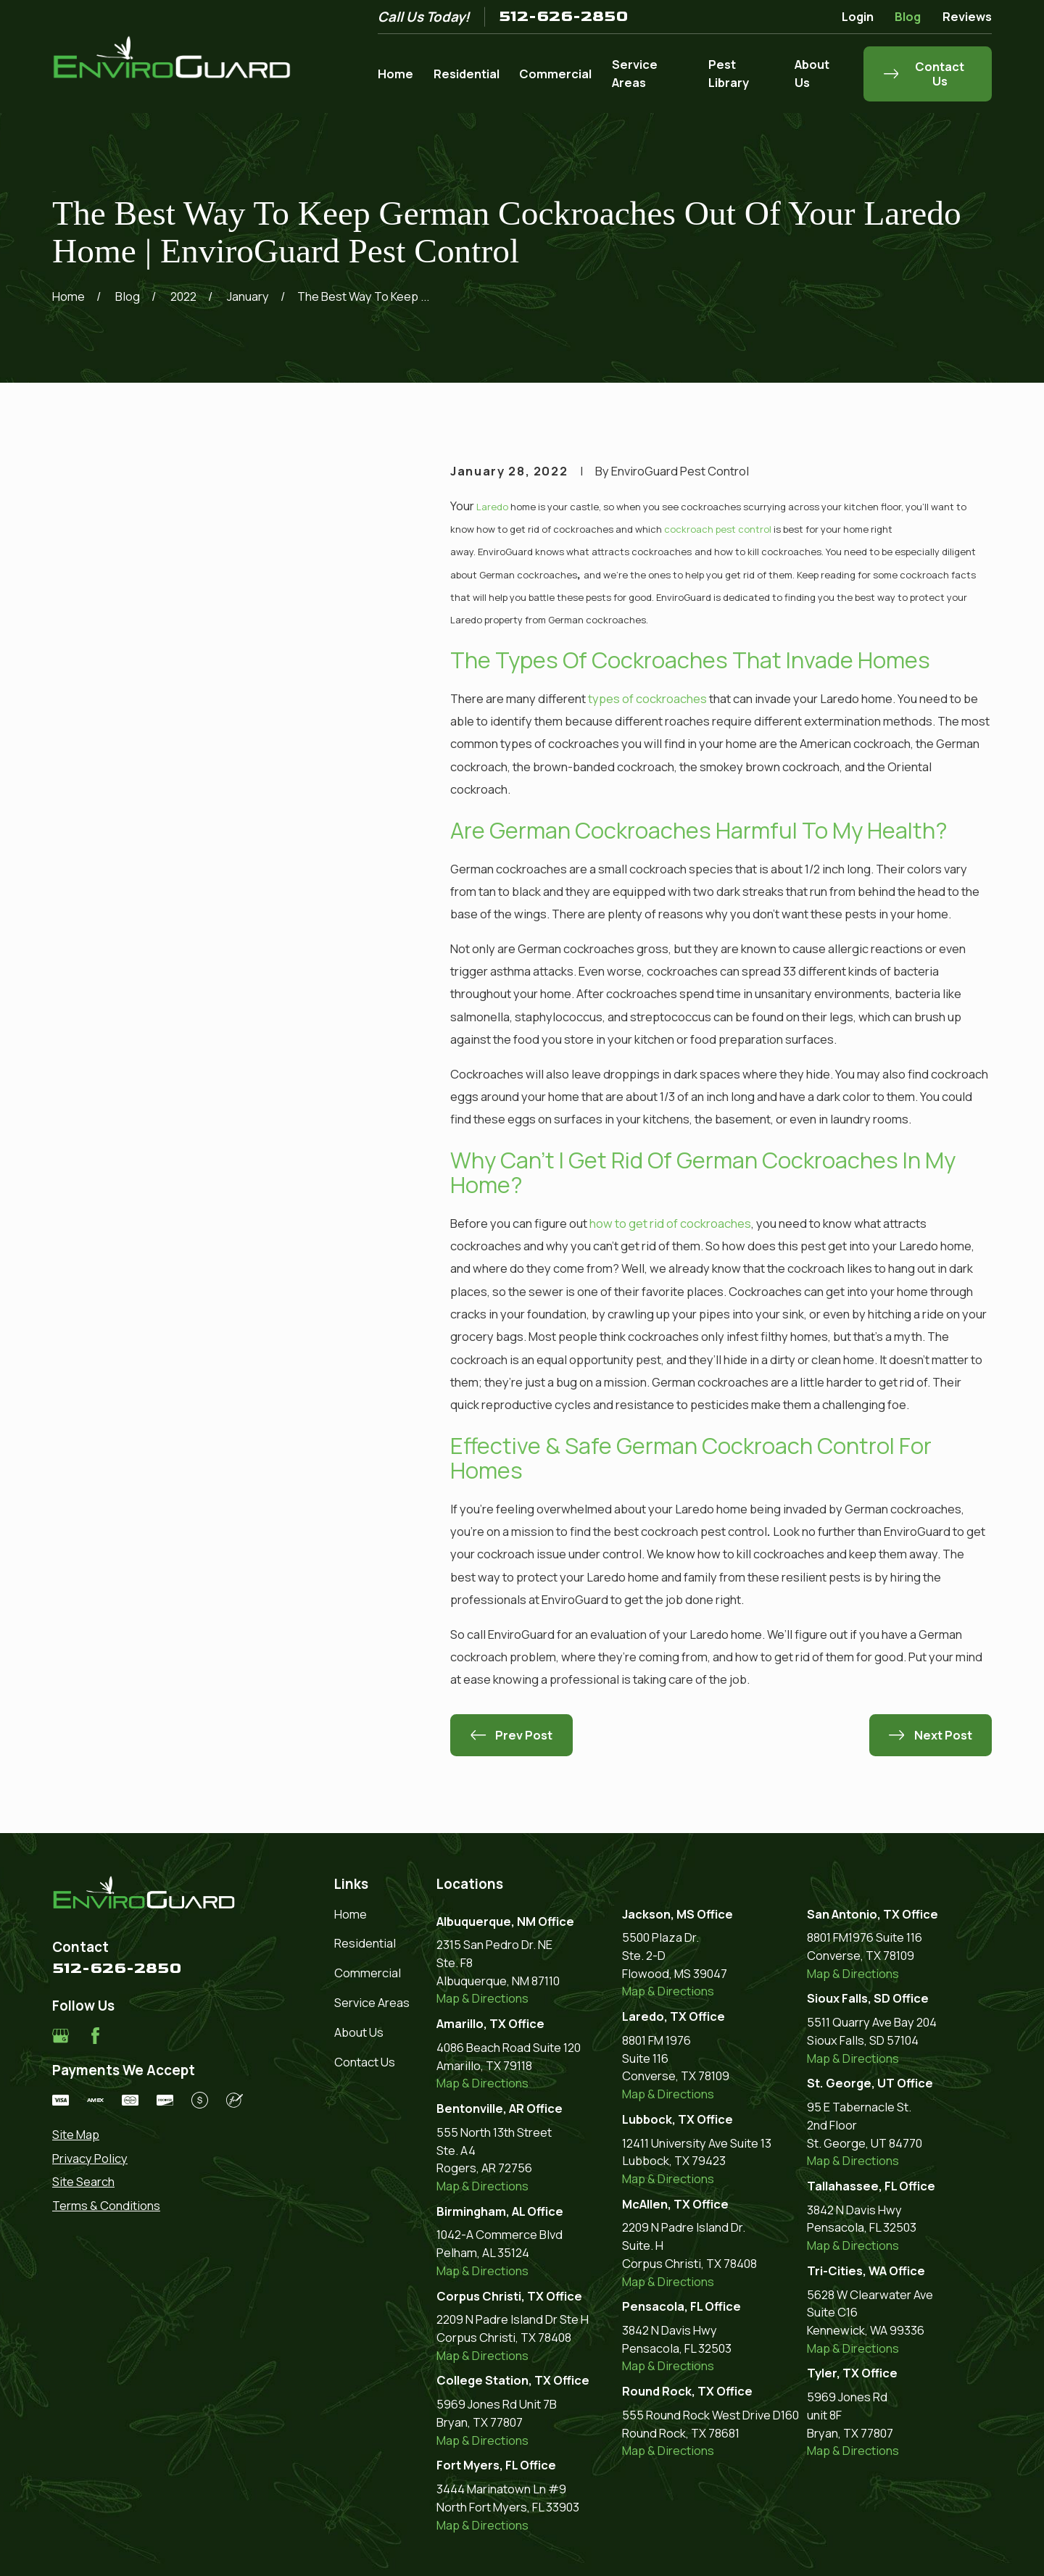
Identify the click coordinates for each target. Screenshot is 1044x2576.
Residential (365, 1943)
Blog (908, 16)
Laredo (492, 506)
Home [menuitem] (395, 73)
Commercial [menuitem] (555, 73)
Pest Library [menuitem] (728, 73)
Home (350, 1914)
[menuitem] (147, 2135)
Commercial (367, 1972)
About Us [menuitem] (812, 73)
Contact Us (364, 2061)
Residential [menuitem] (467, 73)
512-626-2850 (564, 16)
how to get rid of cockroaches (670, 1223)
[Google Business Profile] (60, 2035)
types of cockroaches (647, 698)
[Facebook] (95, 2035)
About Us (359, 2032)
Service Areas (372, 2002)
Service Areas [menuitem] (635, 73)
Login (858, 16)
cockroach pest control (717, 529)
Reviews (967, 16)
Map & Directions (482, 1998)
